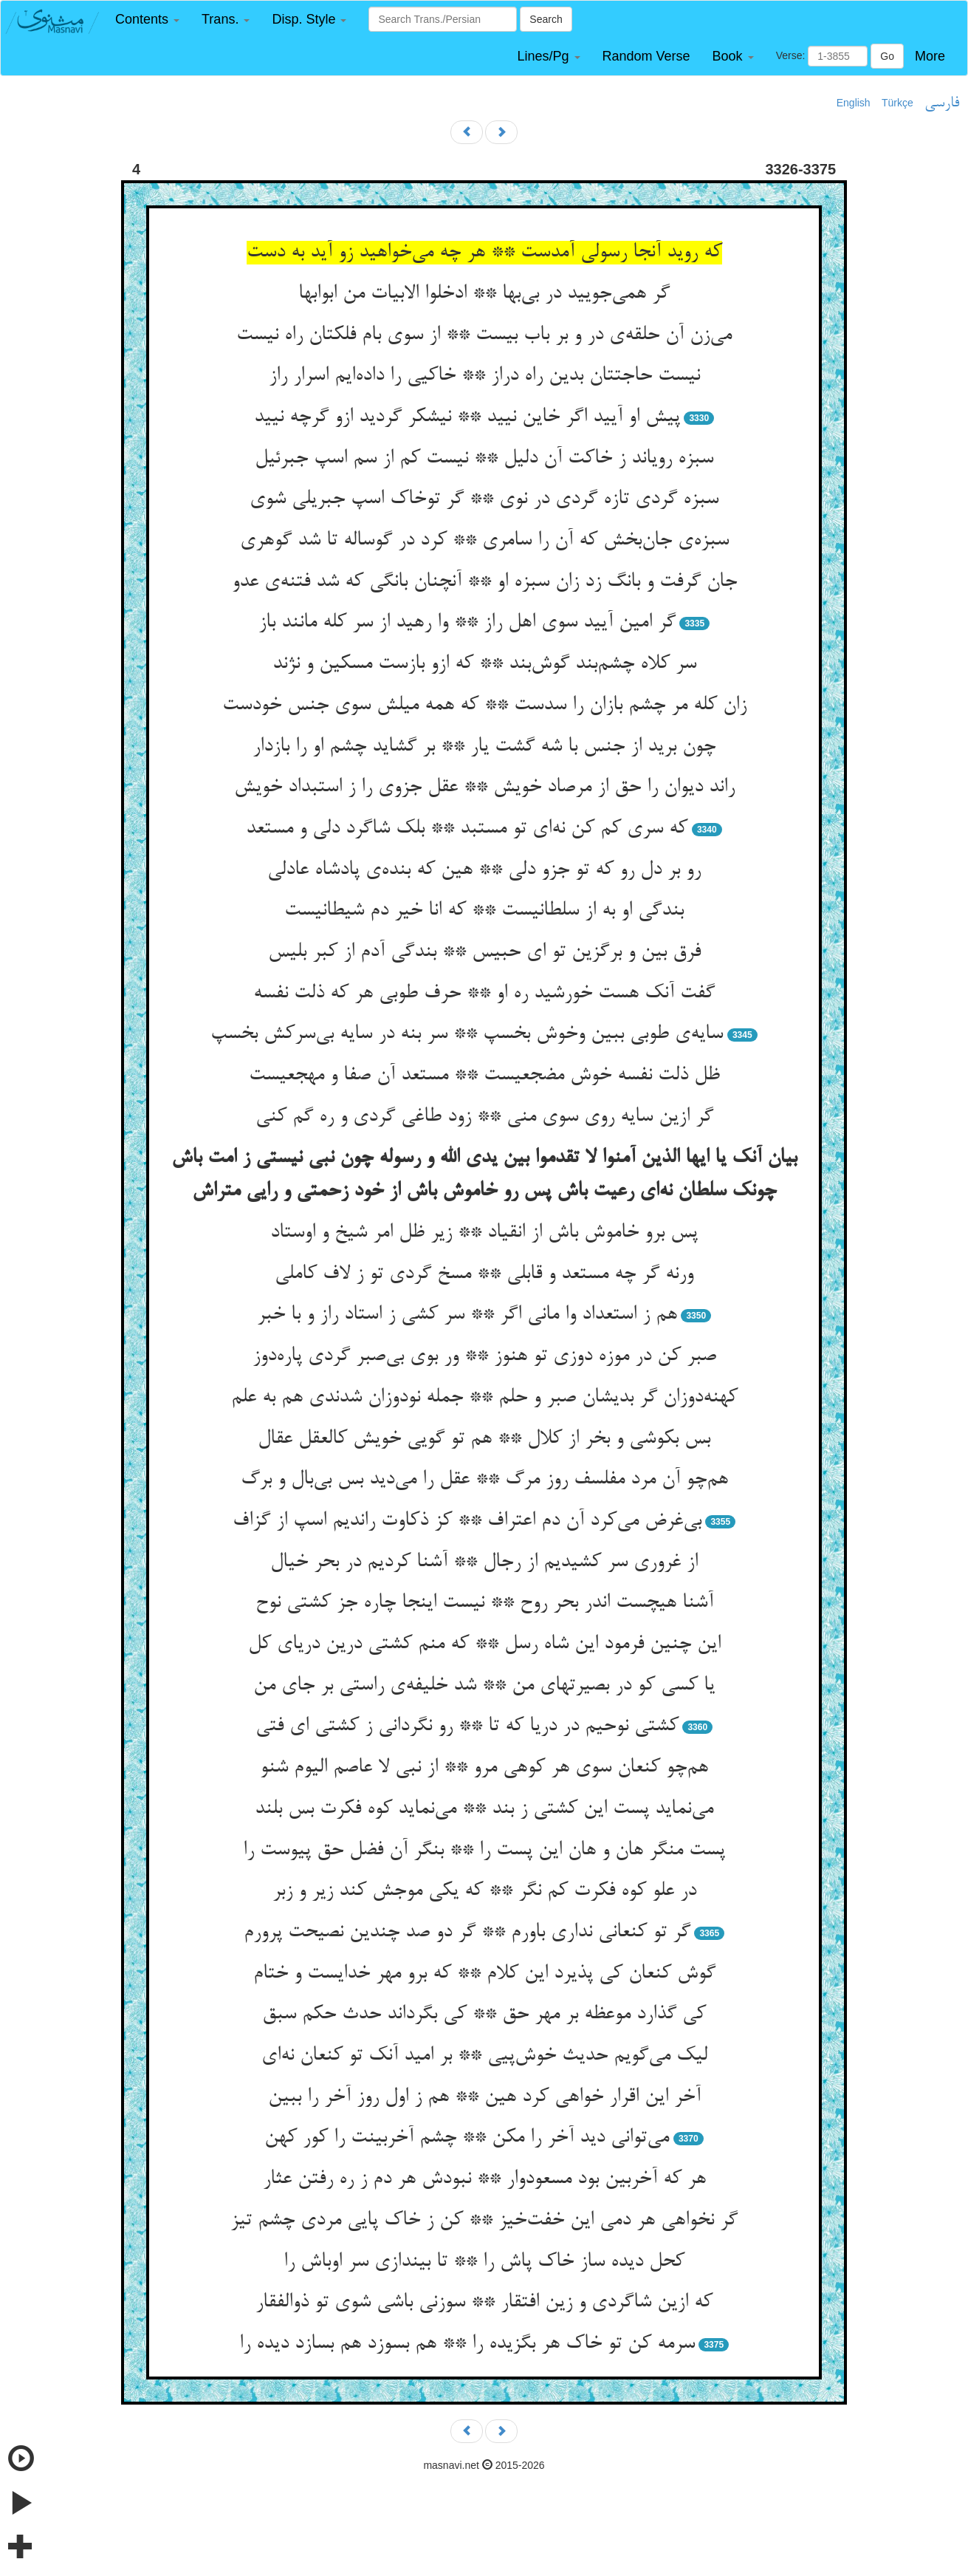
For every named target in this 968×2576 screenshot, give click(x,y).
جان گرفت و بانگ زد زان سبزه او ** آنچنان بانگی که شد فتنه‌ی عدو (484, 582)
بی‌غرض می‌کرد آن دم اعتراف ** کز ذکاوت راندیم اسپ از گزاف (467, 1521)
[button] (147, 19)
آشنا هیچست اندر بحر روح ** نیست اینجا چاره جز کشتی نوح (484, 1603)
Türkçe (897, 103)
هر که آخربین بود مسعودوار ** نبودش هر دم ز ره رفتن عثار (484, 2179)
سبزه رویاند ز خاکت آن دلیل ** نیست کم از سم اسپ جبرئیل (484, 459)
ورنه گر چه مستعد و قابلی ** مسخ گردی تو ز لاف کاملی (484, 1274)
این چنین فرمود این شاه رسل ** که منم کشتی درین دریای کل (484, 1644)
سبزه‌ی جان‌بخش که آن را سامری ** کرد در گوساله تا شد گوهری (484, 541)
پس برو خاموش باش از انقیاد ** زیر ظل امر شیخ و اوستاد (484, 1233)
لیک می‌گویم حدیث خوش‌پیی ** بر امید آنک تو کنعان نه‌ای (484, 2056)
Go (887, 56)
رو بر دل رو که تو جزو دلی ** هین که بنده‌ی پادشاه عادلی (484, 870)
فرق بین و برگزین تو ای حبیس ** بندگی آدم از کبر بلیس (484, 952)
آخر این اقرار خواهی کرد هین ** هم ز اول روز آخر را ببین (484, 2097)
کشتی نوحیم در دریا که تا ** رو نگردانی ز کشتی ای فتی (467, 1726)
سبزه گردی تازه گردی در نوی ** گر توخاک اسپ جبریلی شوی (484, 499)
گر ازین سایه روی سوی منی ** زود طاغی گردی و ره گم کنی (484, 1117)
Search (545, 19)
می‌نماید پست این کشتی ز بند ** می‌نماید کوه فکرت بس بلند (484, 1809)
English (854, 103)
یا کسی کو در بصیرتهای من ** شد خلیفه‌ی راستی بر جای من (484, 1686)
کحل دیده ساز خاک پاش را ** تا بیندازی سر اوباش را (484, 2262)
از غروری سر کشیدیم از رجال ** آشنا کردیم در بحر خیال (484, 1562)
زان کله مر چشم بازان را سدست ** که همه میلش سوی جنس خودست (484, 705)
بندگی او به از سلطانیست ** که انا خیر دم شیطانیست (484, 911)
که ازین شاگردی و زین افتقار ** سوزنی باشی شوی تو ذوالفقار (484, 2302)
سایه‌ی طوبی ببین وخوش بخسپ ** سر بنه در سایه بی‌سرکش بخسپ (466, 1034)
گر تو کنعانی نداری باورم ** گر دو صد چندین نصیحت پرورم (467, 1932)
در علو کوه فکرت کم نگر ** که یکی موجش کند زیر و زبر (484, 1891)
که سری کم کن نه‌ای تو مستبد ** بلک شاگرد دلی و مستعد (466, 829)
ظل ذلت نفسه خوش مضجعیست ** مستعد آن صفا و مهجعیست (484, 1075)
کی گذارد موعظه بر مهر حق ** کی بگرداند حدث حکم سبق (484, 2014)
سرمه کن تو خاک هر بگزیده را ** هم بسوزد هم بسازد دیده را (467, 2344)
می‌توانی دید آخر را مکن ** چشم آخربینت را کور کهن (466, 2138)
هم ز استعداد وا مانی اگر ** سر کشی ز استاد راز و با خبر (467, 1315)
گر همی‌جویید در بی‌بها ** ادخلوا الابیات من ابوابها (484, 294)
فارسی (941, 103)
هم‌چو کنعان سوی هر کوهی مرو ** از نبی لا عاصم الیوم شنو (484, 1768)
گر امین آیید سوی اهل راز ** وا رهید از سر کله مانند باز (467, 623)
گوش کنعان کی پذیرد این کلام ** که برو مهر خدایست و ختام (484, 1974)
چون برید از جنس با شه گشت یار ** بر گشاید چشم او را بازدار (484, 747)
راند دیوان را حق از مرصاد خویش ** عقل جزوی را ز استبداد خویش (484, 787)
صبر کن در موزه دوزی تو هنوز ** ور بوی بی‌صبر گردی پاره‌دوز (484, 1356)
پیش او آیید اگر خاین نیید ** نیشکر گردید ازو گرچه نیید (467, 417)
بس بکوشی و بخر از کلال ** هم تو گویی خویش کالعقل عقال (484, 1439)
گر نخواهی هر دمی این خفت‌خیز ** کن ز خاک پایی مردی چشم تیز (484, 2220)
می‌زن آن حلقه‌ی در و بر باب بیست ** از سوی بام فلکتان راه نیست (484, 335)
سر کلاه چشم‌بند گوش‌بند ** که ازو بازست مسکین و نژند (484, 664)
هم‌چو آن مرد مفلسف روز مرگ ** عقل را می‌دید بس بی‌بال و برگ (484, 1480)
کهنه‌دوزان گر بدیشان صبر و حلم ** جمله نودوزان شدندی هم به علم (484, 1398)
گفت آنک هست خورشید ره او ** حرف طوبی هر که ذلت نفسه (484, 993)
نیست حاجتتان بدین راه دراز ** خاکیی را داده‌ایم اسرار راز (484, 376)
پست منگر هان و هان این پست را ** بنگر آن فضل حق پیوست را (484, 1850)
